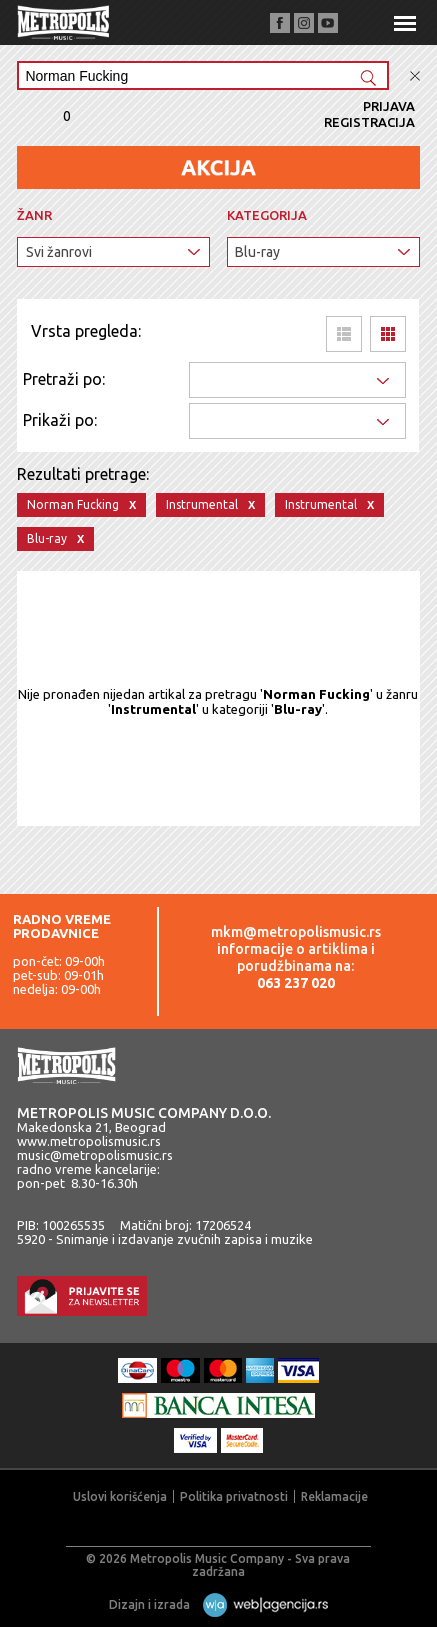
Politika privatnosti (234, 1496)
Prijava (389, 106)
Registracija (369, 122)
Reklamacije (334, 1496)
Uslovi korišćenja (120, 1496)
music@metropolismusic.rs (95, 1155)
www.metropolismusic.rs (89, 1141)
